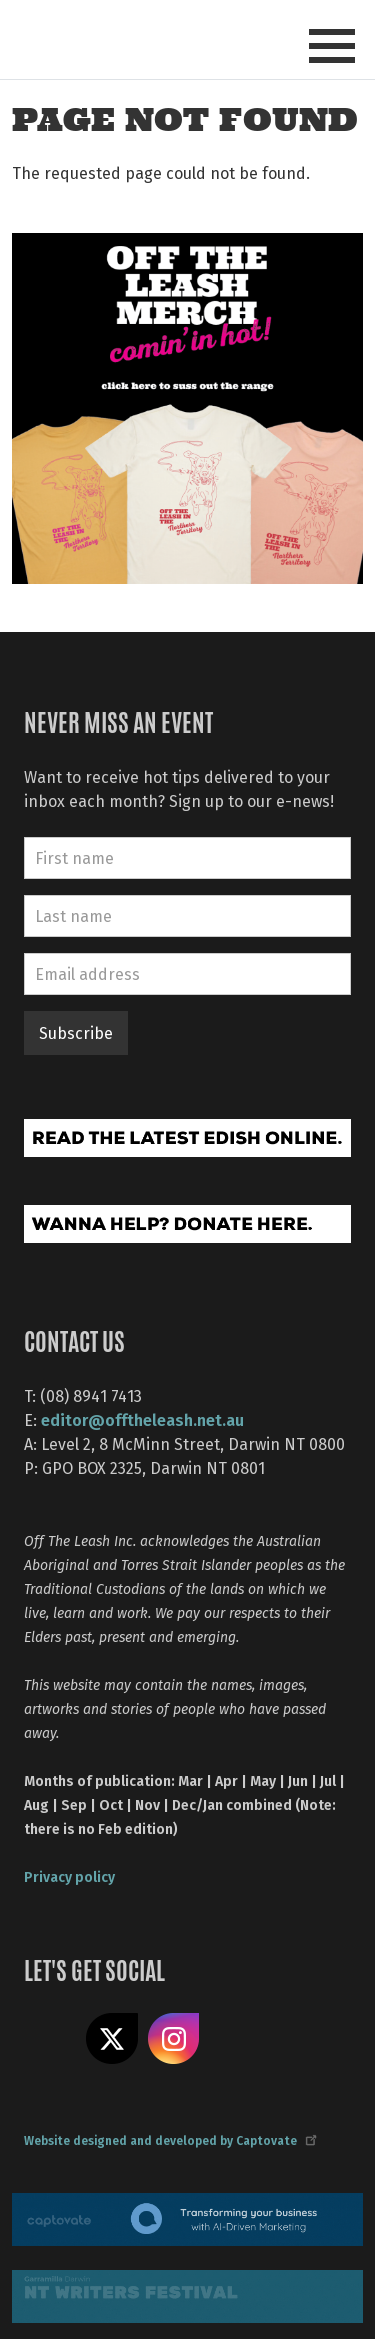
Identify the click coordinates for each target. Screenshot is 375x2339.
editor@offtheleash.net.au (142, 1419)
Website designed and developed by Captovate (169, 2140)
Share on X (112, 2039)
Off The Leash (60, 38)
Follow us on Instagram (174, 2039)
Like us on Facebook (50, 2039)
